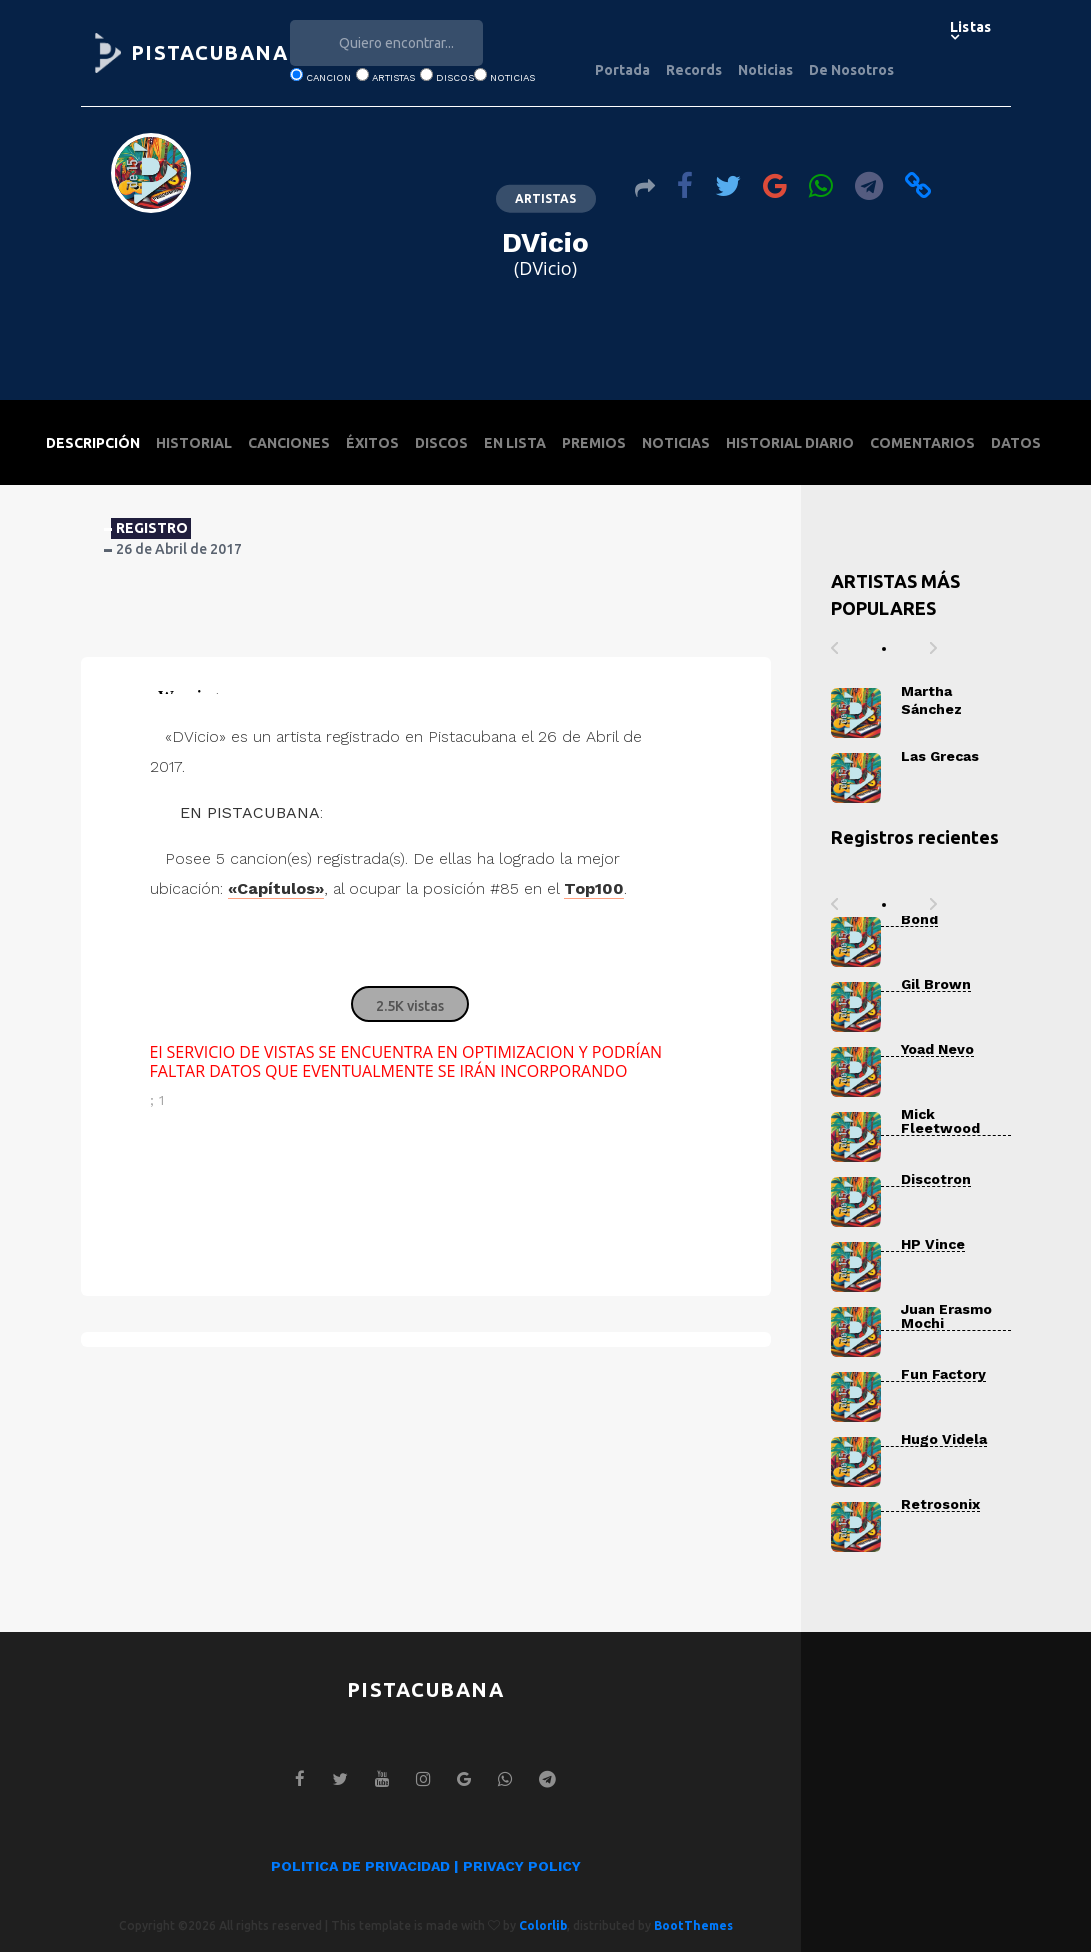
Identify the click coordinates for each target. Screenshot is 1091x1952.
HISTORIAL (194, 443)
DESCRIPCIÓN (93, 443)
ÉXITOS (372, 443)
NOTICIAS (676, 443)
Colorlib (543, 1925)
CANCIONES (289, 443)
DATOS (1016, 443)
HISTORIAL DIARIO (790, 443)
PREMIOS (594, 443)
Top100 (594, 888)
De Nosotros (851, 70)
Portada (622, 70)
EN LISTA (515, 443)
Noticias (765, 70)
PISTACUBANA (210, 52)
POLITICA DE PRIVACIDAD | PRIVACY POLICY (426, 1866)
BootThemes (693, 1925)
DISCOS (441, 443)
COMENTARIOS (922, 443)
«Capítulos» (276, 888)
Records (694, 70)
